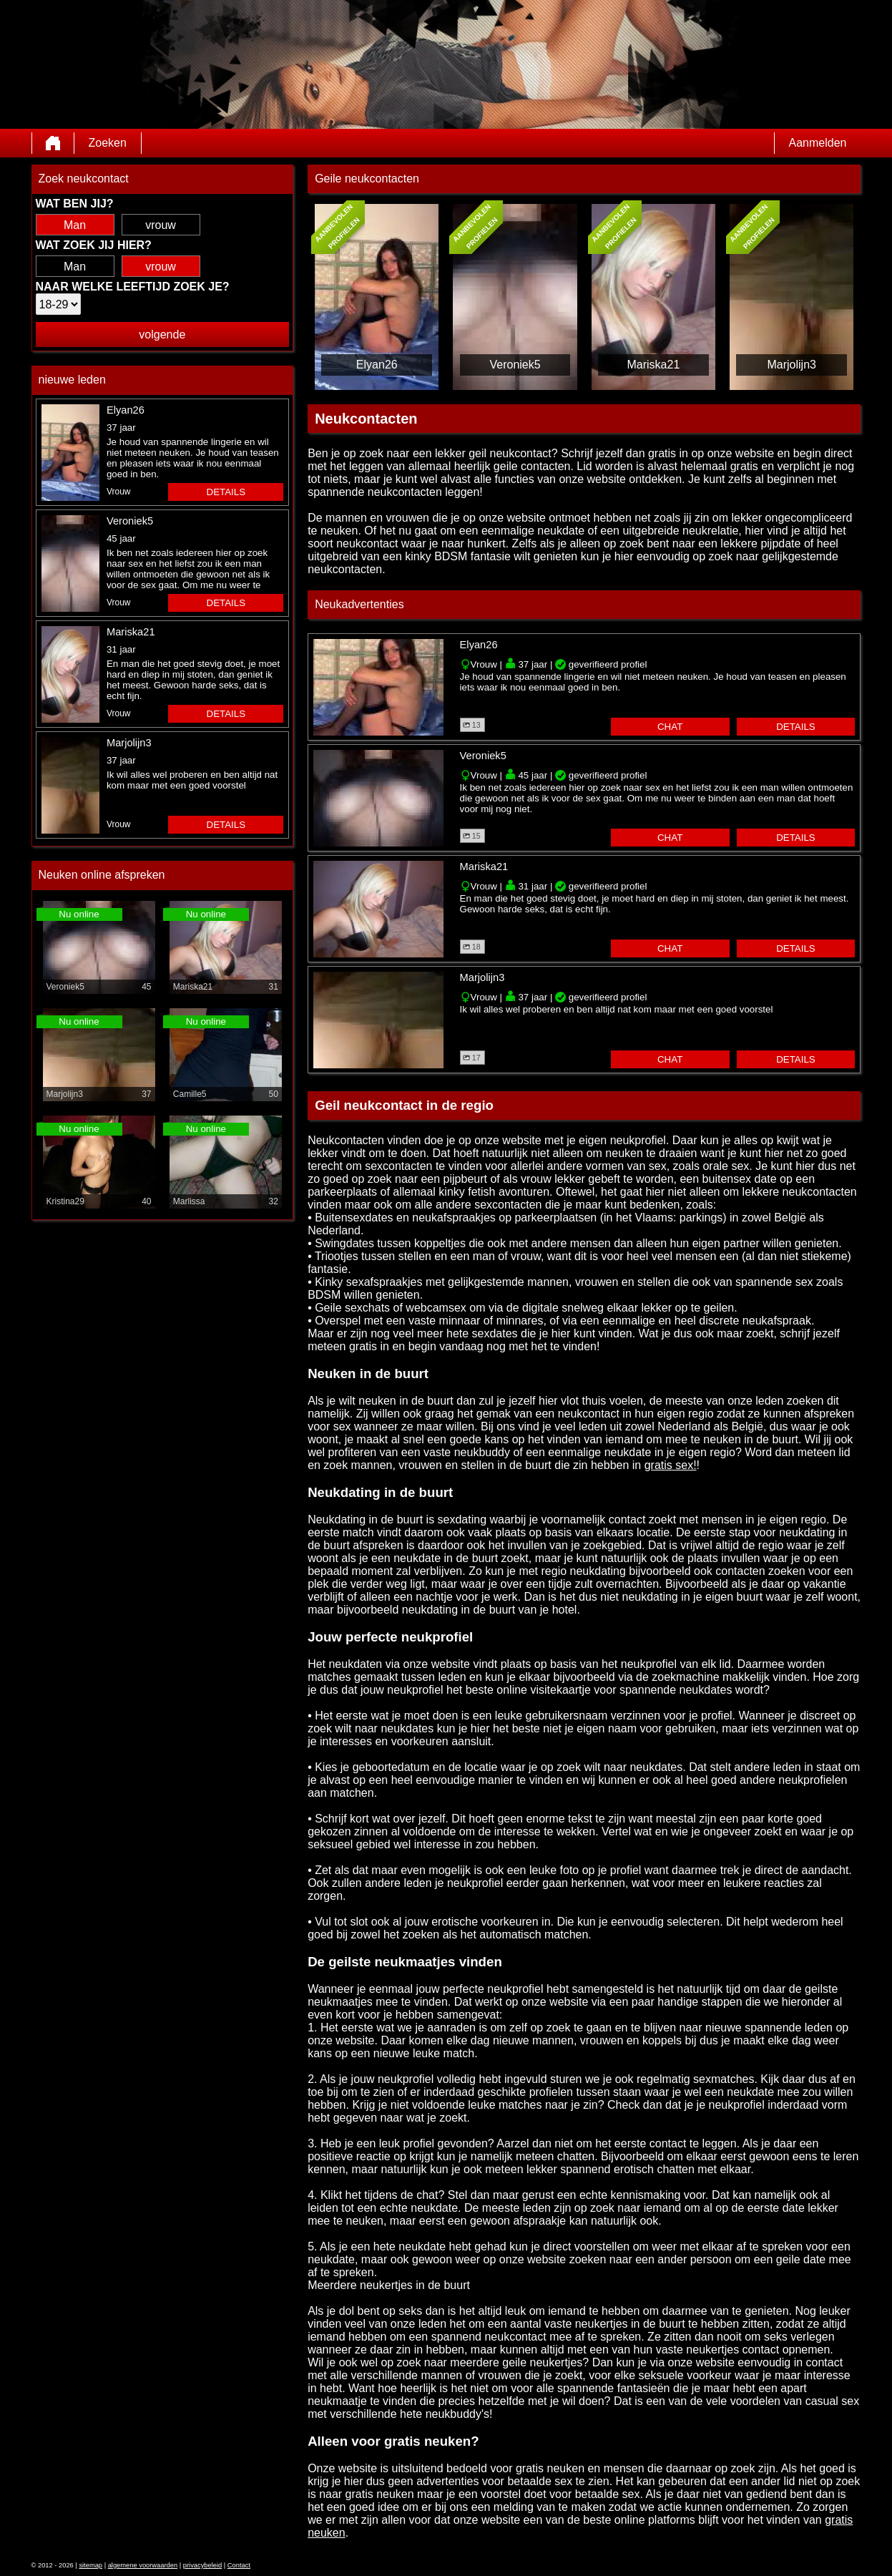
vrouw (160, 225)
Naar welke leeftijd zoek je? (133, 286)
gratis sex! (671, 1465)
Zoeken (108, 143)
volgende (162, 334)
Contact (238, 2565)
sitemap (90, 2565)
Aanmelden (818, 143)
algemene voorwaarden (143, 2565)
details (226, 492)
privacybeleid (202, 2565)
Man (75, 225)
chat (669, 726)
